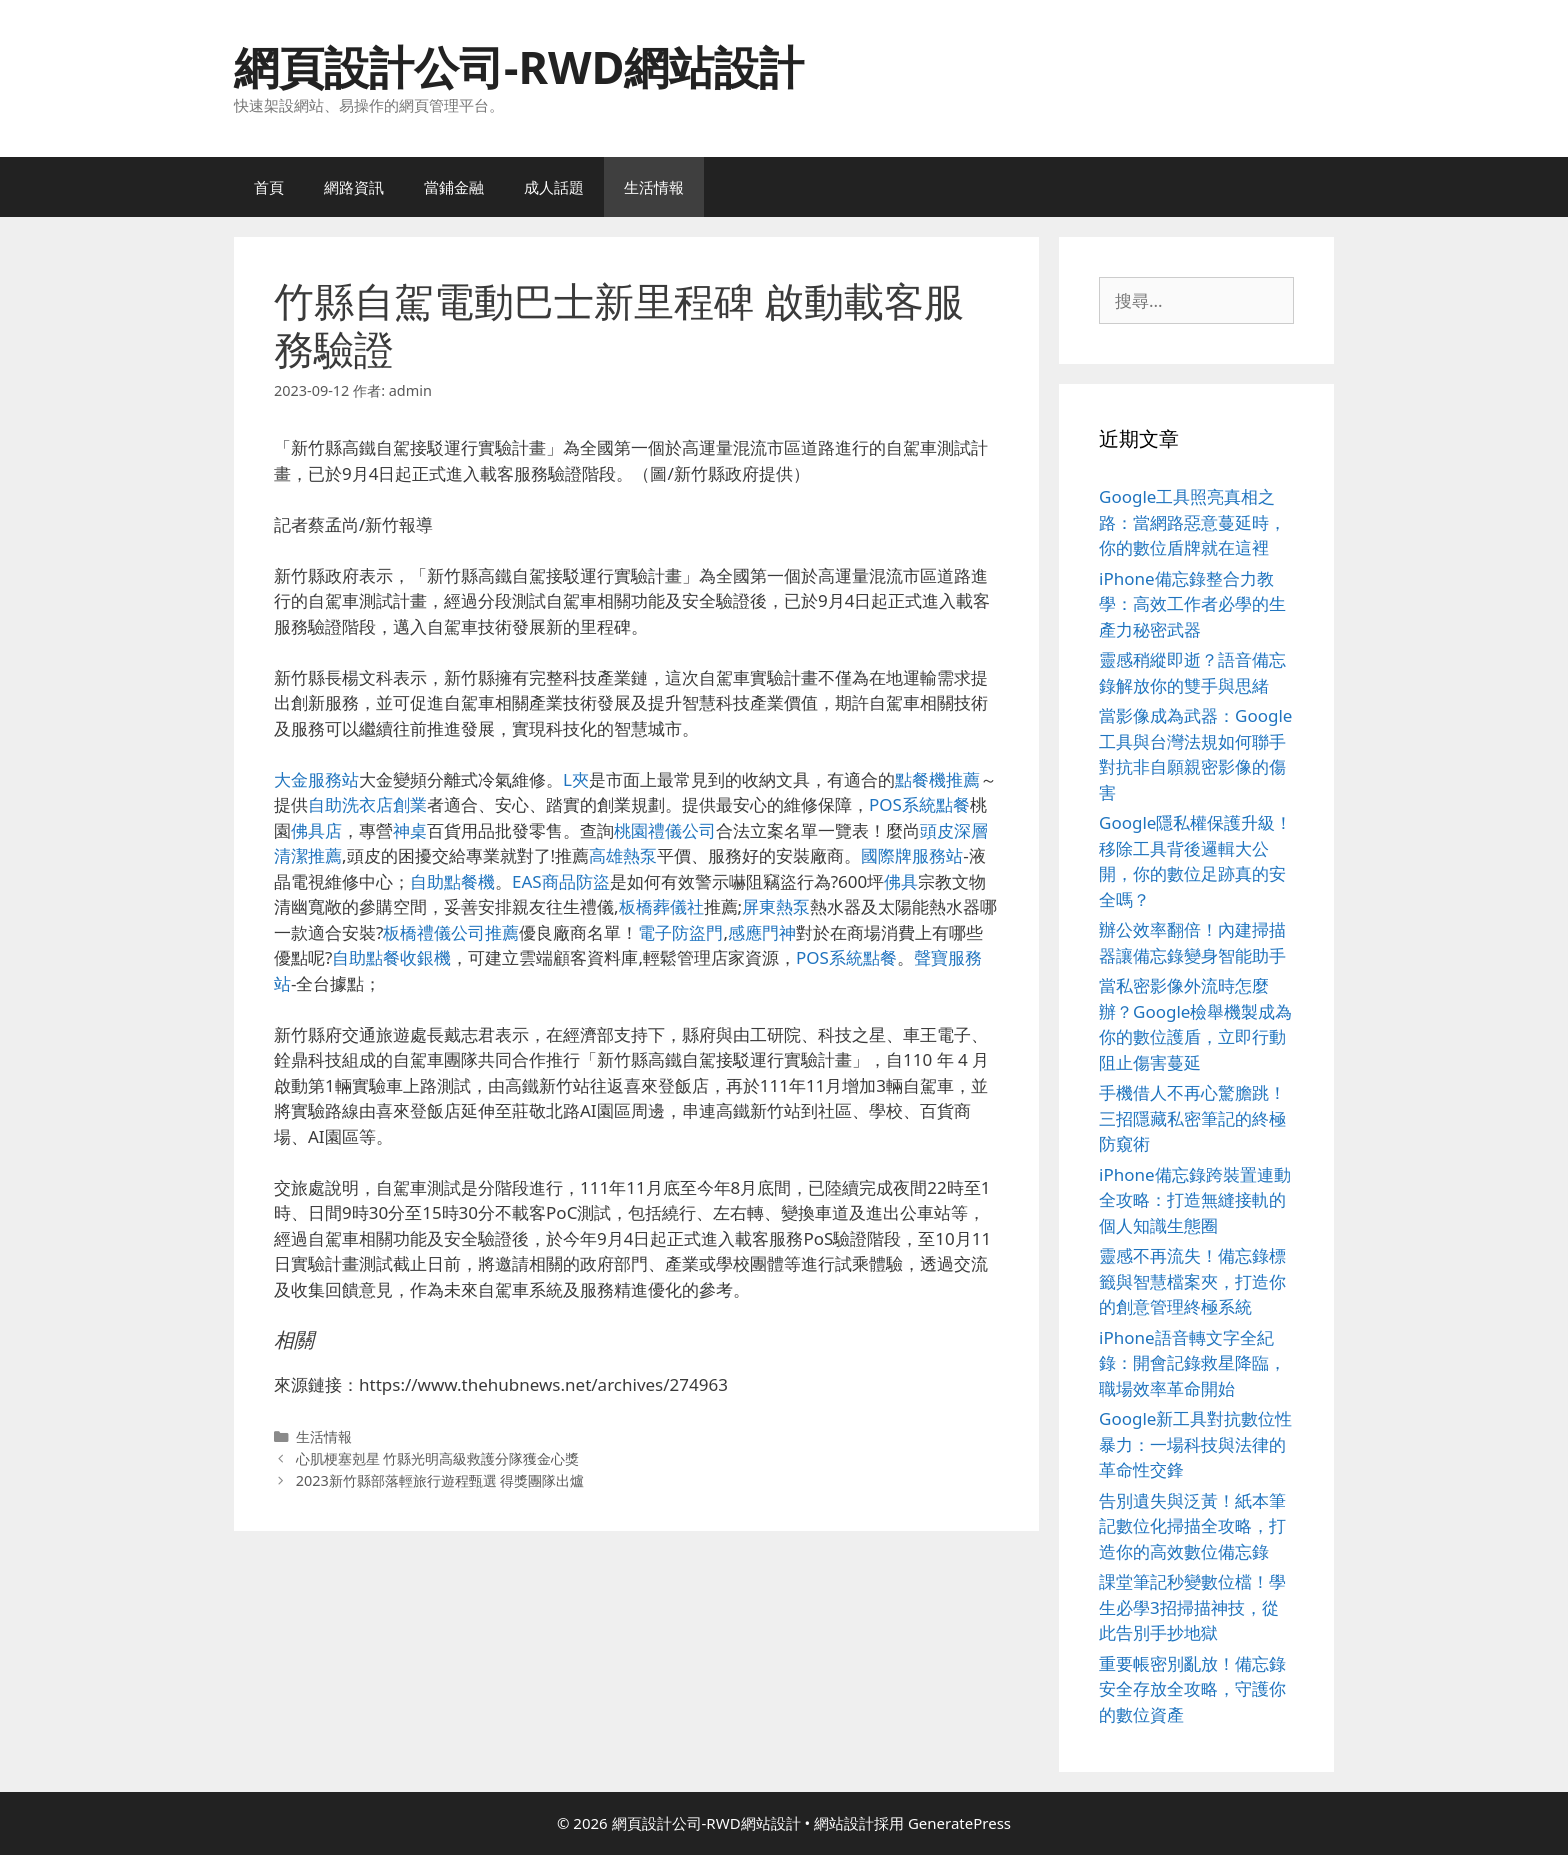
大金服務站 (316, 779)
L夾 (576, 779)
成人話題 (554, 187)
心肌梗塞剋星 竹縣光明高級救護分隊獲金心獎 (438, 1458)
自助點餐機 (452, 881)
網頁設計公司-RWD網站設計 (519, 66)
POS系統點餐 (919, 804)
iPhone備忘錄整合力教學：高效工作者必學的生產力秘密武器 (1192, 604)
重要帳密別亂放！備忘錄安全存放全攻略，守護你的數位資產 (1192, 1689)
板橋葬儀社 (661, 906)
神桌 (410, 830)
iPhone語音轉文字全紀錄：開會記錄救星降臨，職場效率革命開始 (1192, 1363)
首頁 (269, 187)
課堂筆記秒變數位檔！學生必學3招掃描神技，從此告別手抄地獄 (1192, 1607)
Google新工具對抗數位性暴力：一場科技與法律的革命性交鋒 (1195, 1444)
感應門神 (762, 932)
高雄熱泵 (623, 855)
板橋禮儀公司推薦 (451, 932)
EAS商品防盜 (561, 881)
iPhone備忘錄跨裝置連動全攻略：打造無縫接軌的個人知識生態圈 (1195, 1200)
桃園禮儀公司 (665, 830)
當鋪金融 (454, 187)
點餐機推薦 (937, 779)
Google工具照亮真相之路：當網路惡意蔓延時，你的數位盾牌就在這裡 (1192, 522)
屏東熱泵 (776, 906)
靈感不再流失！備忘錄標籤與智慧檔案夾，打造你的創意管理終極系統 (1192, 1281)
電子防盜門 (680, 932)
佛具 (901, 881)
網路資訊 (354, 187)
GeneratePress (959, 1823)
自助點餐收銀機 (391, 957)
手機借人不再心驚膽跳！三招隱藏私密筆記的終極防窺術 (1192, 1118)
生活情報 (654, 187)
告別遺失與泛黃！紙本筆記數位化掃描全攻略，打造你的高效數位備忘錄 (1192, 1526)
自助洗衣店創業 (367, 804)
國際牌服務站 (912, 855)
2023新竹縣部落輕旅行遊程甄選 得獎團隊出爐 (440, 1480)
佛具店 (316, 830)
